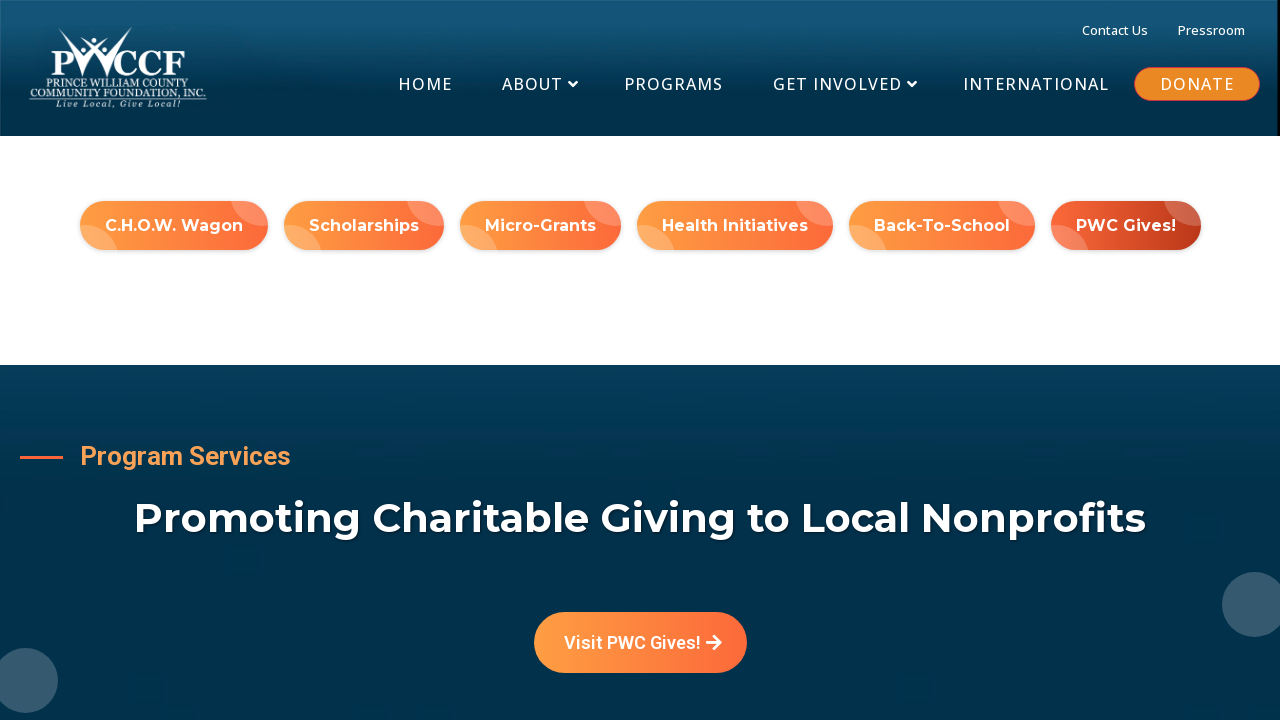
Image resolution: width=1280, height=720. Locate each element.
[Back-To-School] (942, 225)
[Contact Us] (1115, 29)
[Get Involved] (843, 84)
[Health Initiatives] (735, 225)
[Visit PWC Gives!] (640, 642)
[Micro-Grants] (540, 225)
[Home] (425, 84)
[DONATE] (1197, 84)
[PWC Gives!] (1126, 225)
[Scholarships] (364, 225)
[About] (538, 84)
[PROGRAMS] (673, 84)
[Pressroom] (1211, 29)
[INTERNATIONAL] (1036, 84)
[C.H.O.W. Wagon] (174, 225)
